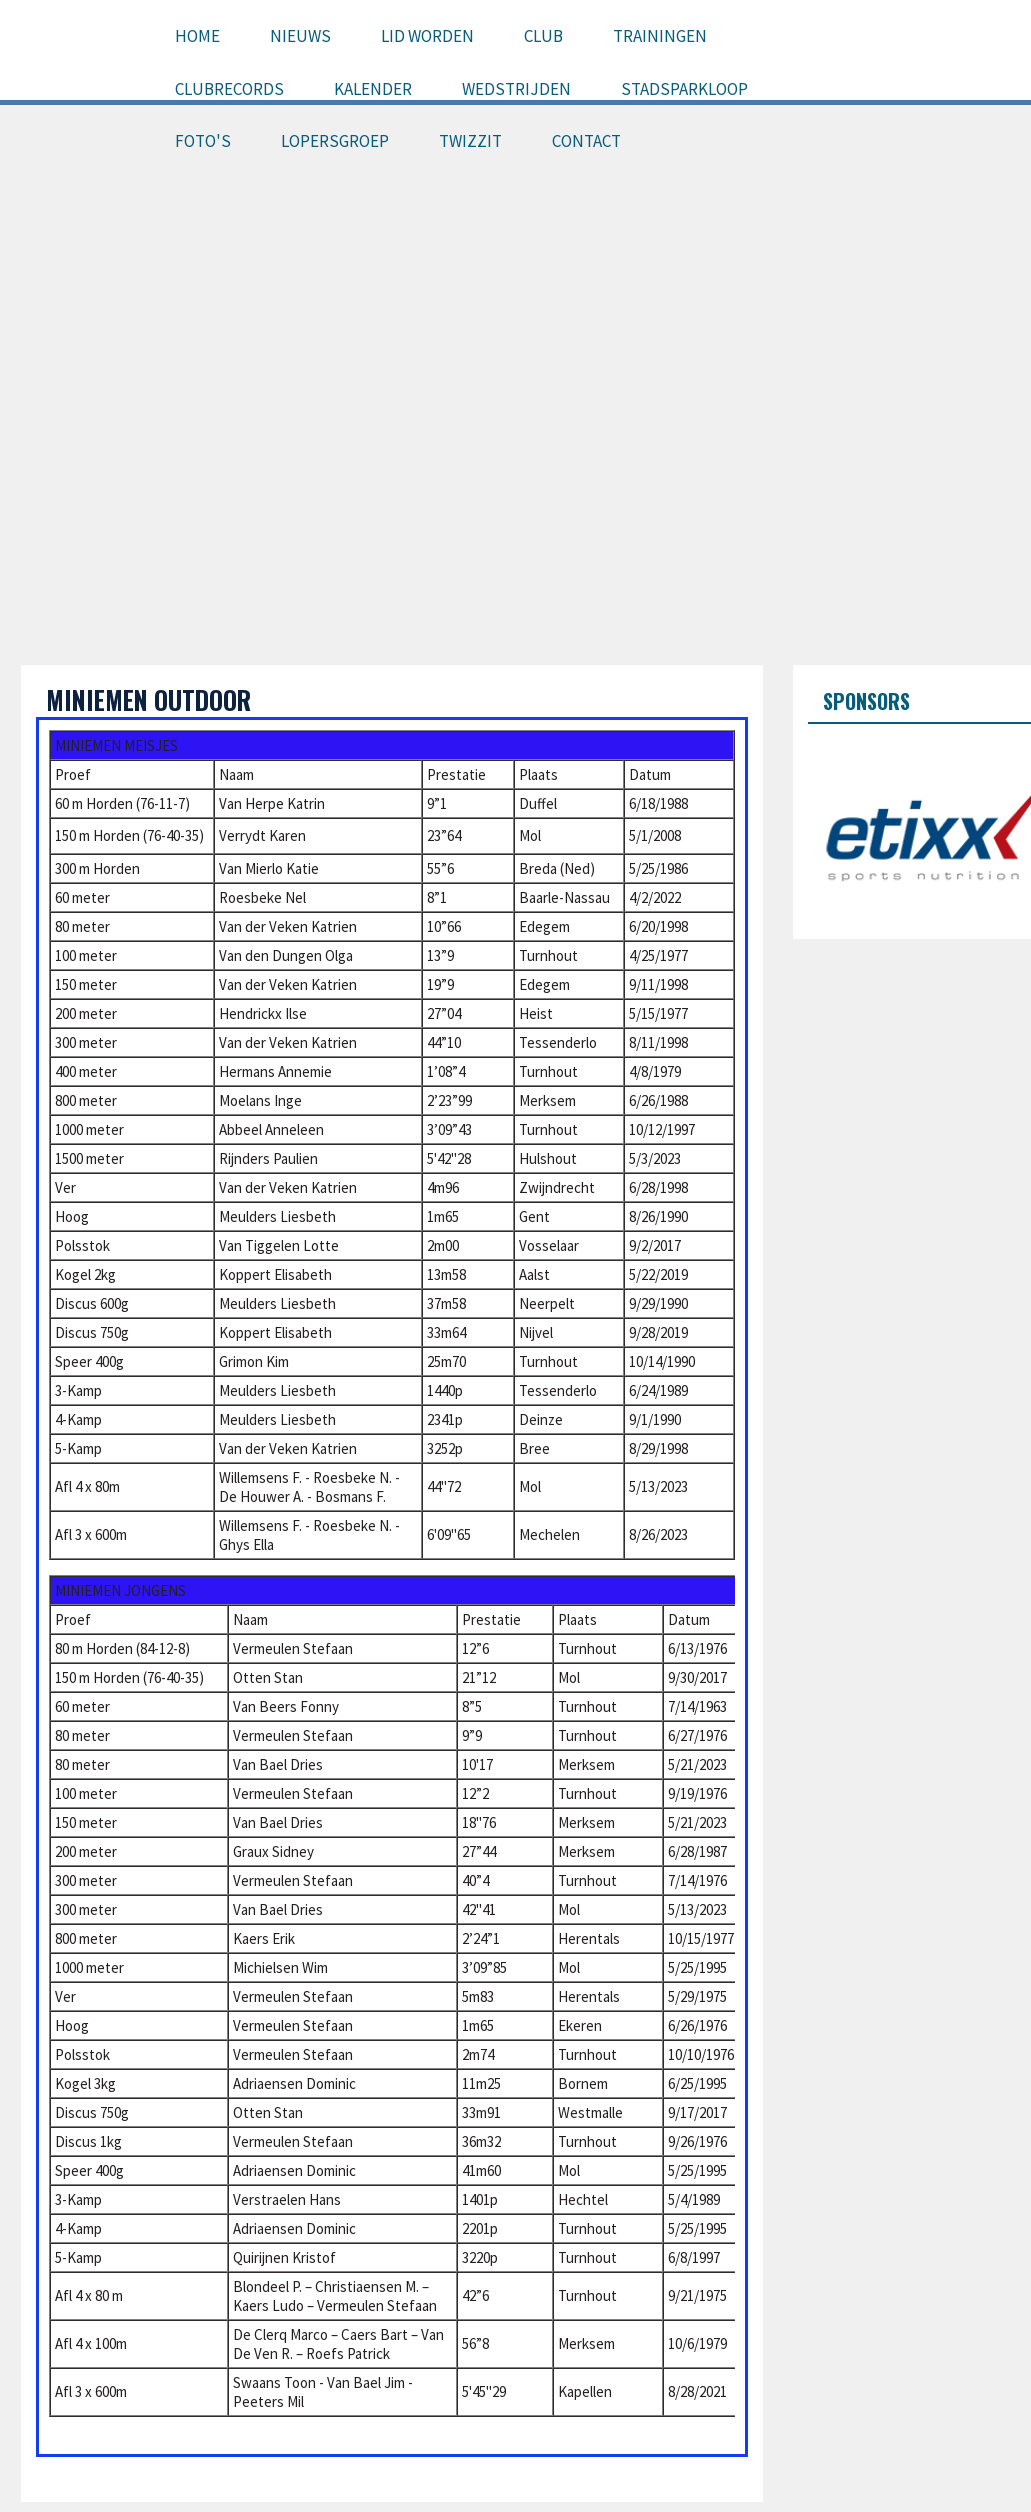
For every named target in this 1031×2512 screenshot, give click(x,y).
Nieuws (300, 36)
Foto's (203, 141)
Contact (586, 141)
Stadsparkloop (684, 89)
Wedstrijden (516, 89)
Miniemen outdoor (148, 699)
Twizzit (470, 141)
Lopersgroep (335, 141)
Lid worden (427, 36)
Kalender (373, 89)
